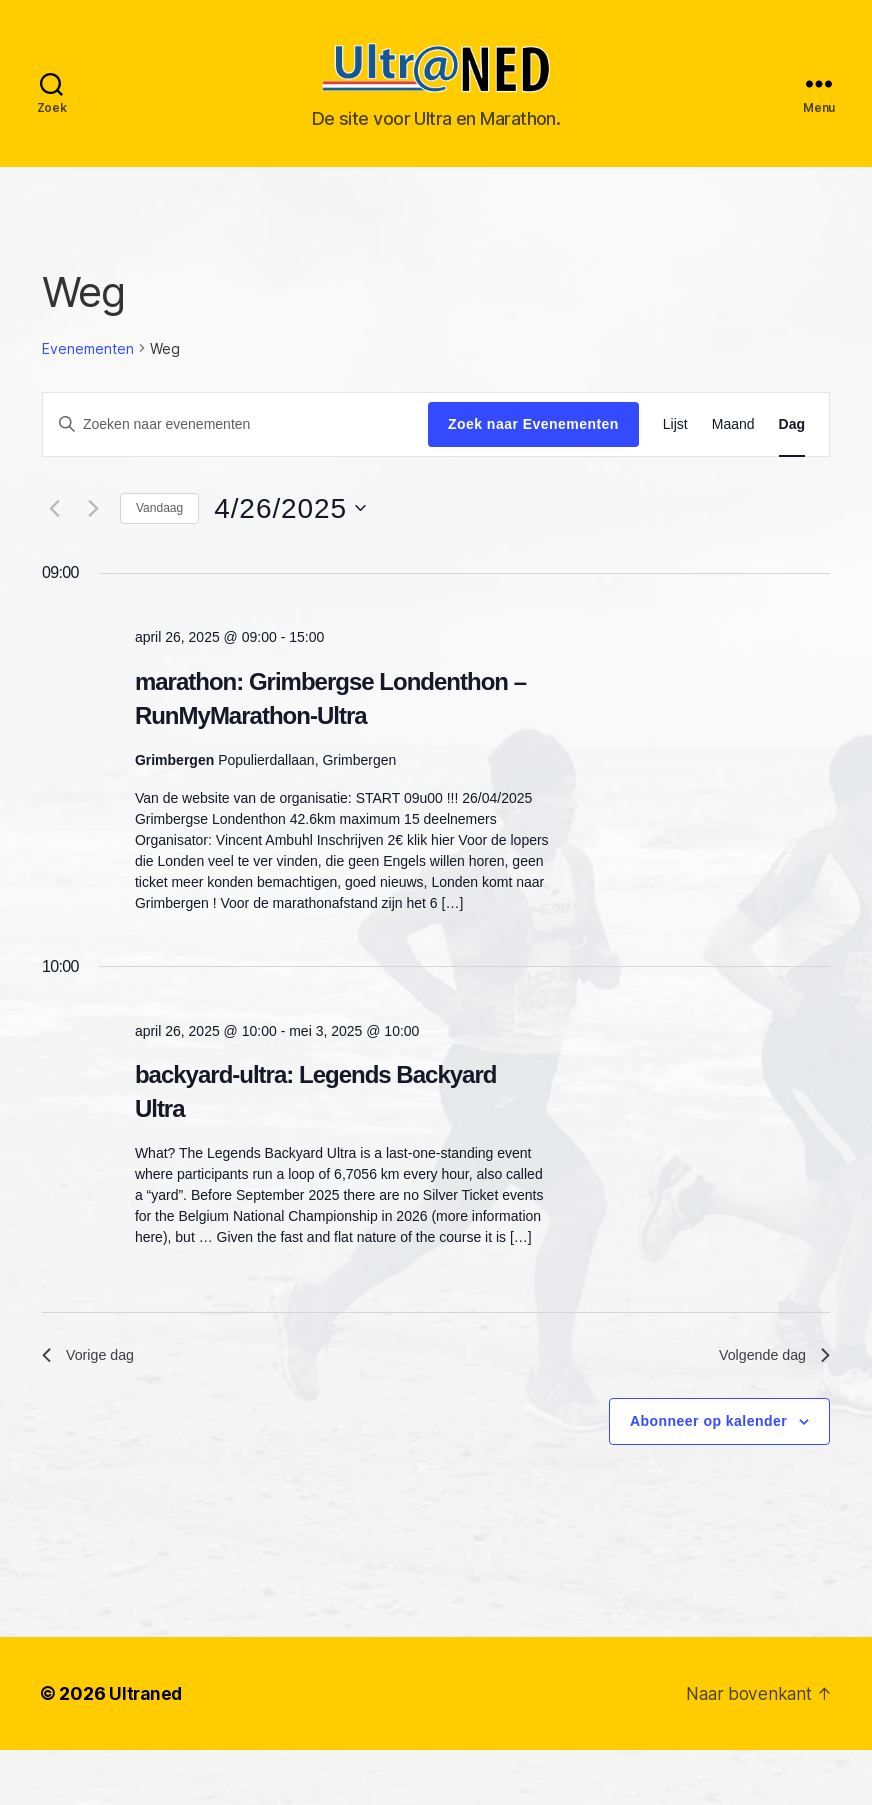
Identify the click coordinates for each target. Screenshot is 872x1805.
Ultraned (147, 1727)
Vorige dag (92, 1387)
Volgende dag (769, 1387)
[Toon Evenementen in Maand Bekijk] (733, 454)
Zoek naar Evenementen (533, 454)
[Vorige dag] (54, 538)
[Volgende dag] (93, 538)
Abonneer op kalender (708, 1455)
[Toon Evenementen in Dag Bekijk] (792, 454)
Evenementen (88, 378)
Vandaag (159, 538)
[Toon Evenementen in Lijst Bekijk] (675, 454)
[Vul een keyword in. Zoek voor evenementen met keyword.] (235, 454)
